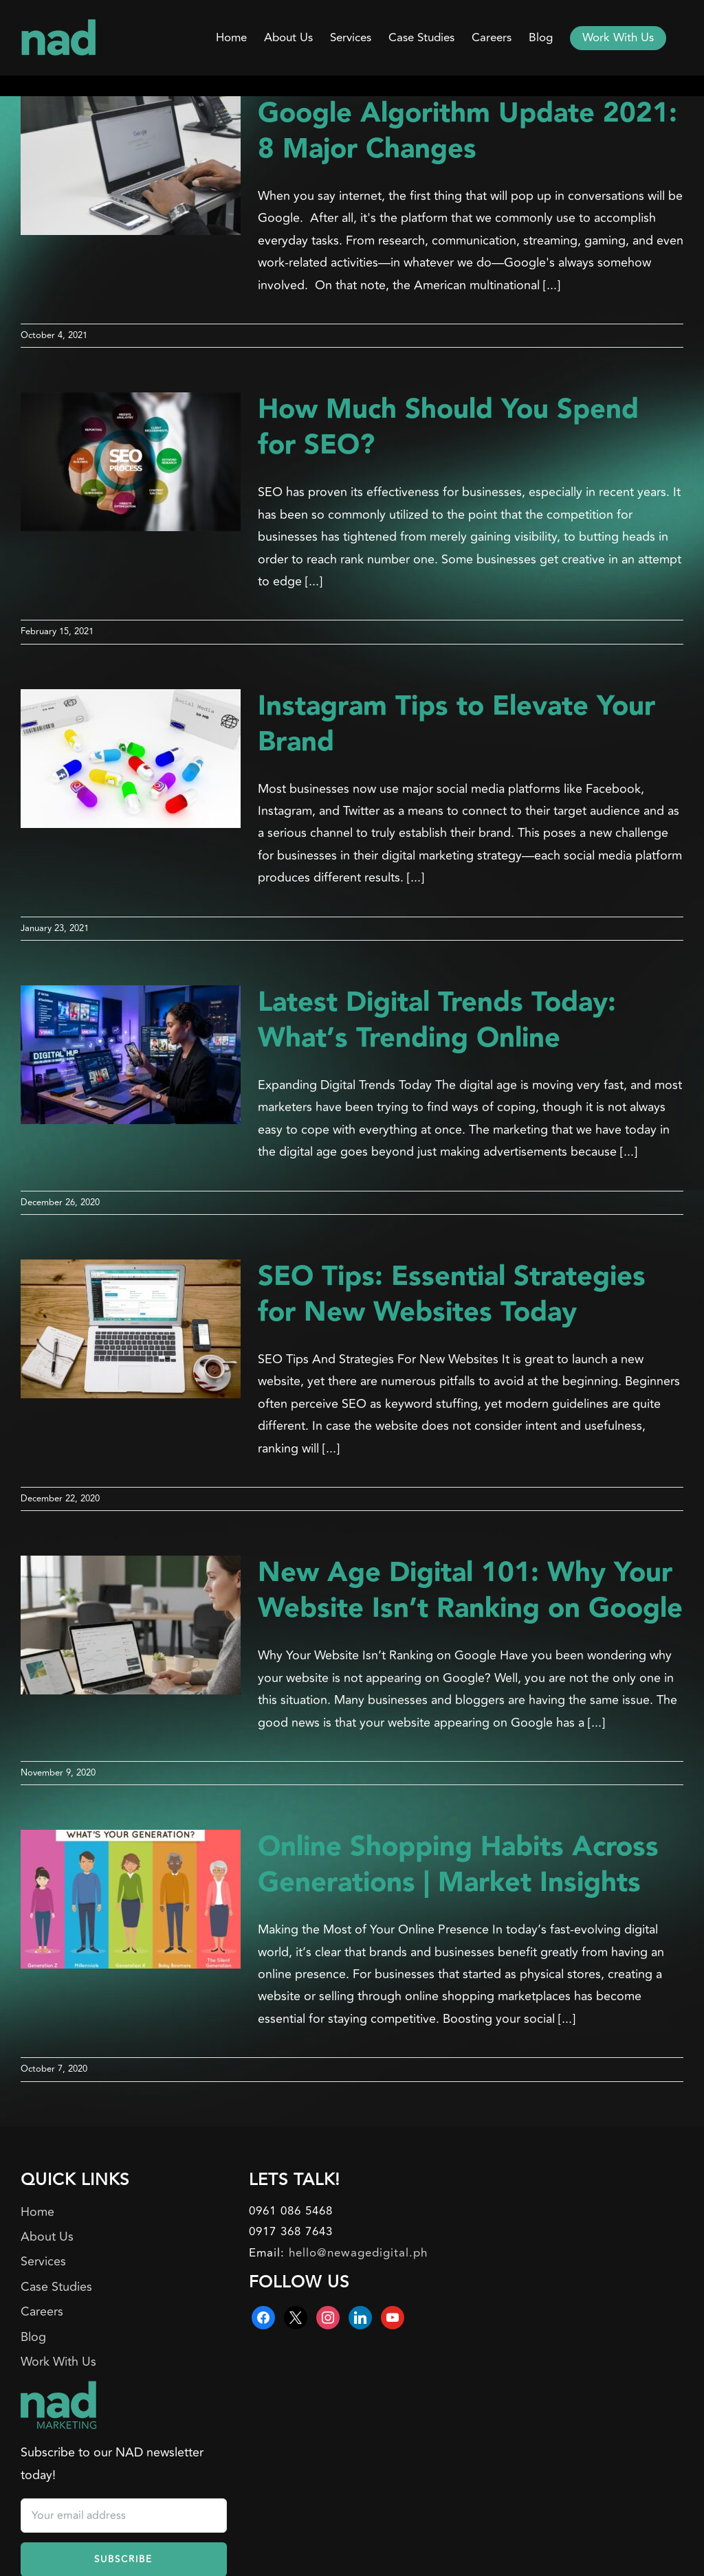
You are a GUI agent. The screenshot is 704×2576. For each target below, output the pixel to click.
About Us (47, 2236)
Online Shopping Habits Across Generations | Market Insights (458, 1865)
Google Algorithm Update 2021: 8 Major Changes (467, 131)
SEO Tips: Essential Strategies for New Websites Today (452, 1294)
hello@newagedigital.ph (358, 2253)
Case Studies (56, 2286)
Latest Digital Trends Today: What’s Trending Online (437, 1020)
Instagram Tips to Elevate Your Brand (456, 724)
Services (43, 2261)
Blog (33, 2337)
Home (37, 2211)
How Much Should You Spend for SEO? (448, 427)
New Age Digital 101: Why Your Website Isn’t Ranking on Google (470, 1591)
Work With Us (58, 2361)
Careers (42, 2311)
